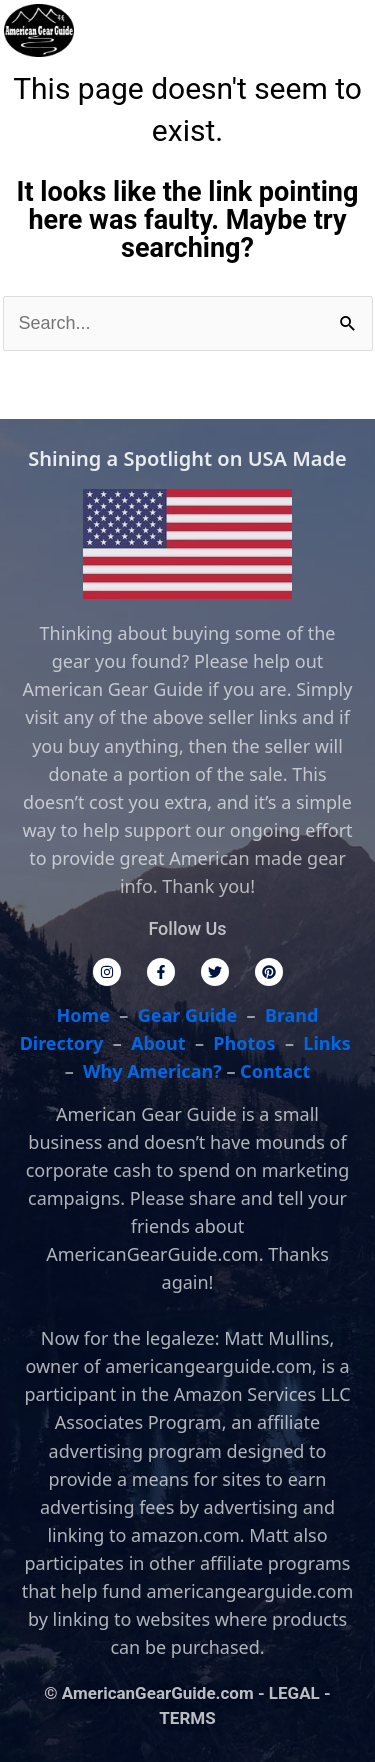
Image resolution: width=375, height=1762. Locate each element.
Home (83, 1015)
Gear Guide (188, 1015)
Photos (244, 1043)
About (158, 1043)
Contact (275, 1071)
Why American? (152, 1071)
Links (326, 1043)
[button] (300, 31)
